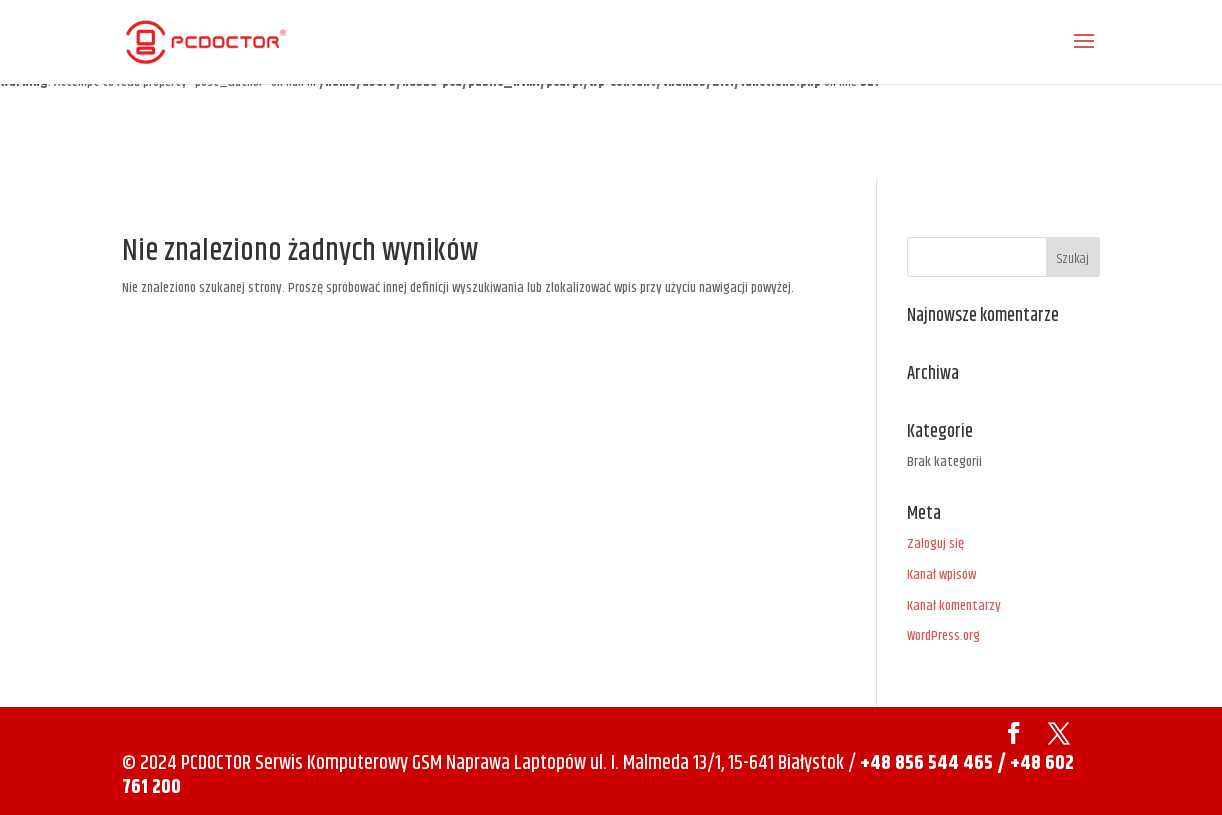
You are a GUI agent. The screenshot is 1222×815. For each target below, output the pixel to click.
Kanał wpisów (941, 575)
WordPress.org (943, 636)
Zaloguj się (935, 544)
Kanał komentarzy (954, 606)
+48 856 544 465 (926, 763)
